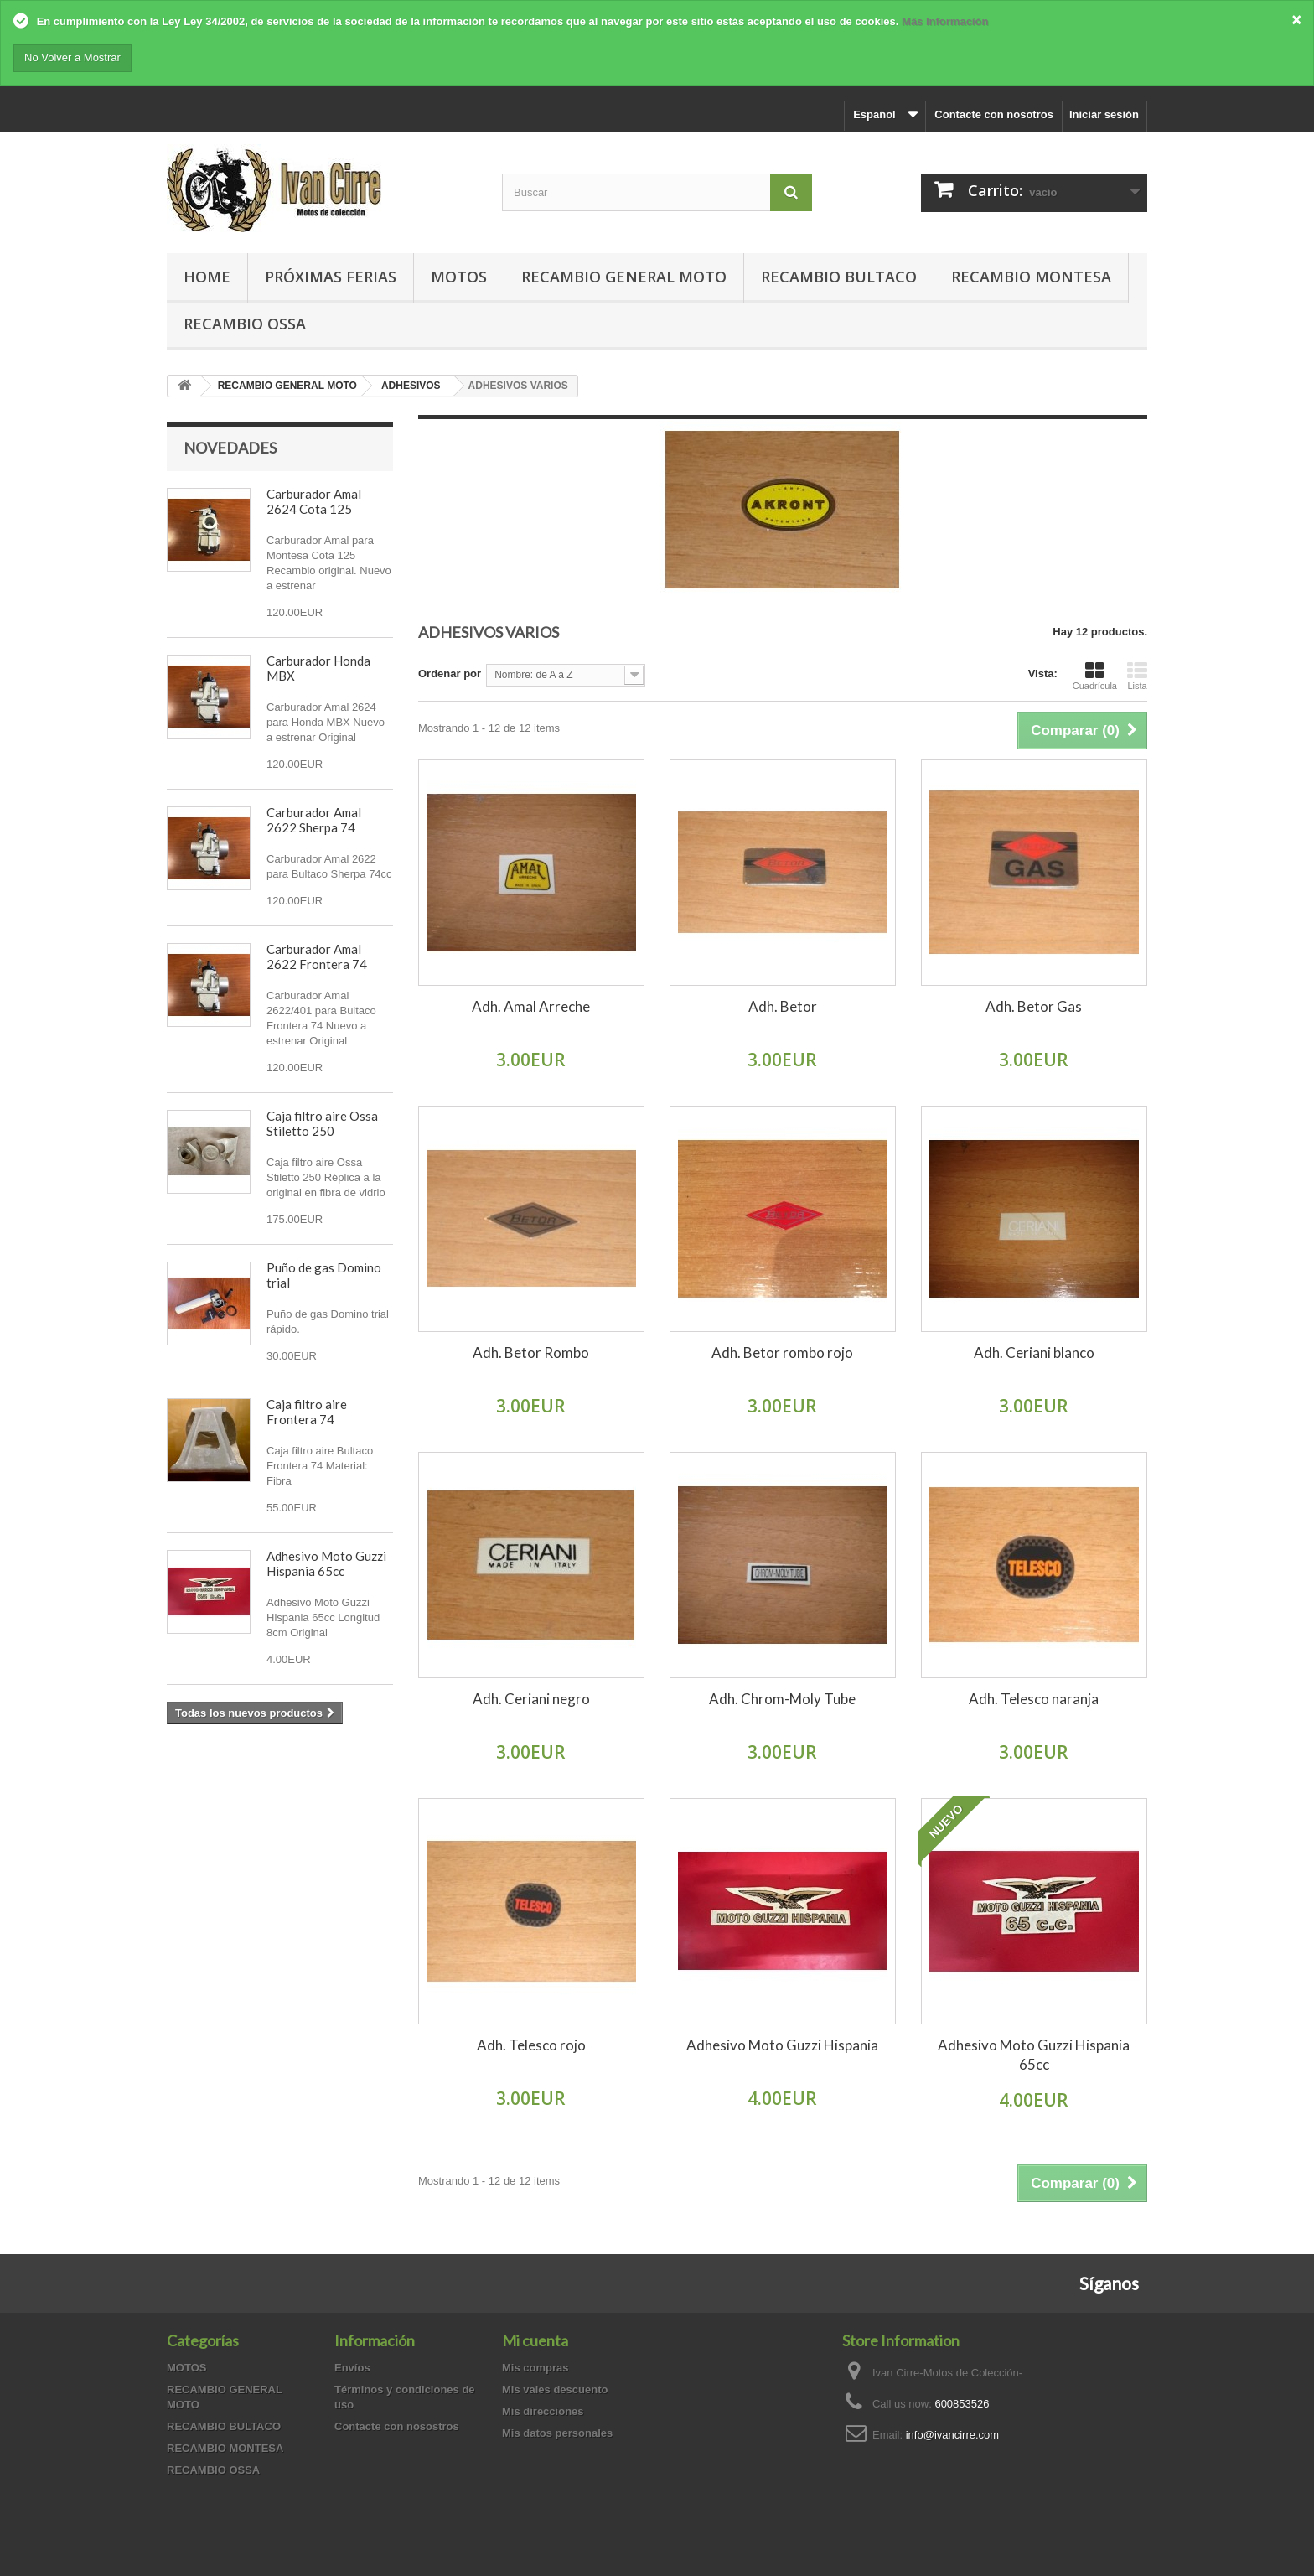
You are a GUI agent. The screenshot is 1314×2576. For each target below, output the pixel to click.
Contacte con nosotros (993, 114)
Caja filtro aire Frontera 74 (306, 1412)
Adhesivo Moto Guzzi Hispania (782, 2045)
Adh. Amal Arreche (531, 1006)
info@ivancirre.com (952, 2434)
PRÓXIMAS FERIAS (330, 277)
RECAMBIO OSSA (245, 324)
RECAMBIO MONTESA (1031, 277)
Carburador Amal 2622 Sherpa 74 (313, 820)
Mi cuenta (535, 2340)
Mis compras (535, 2367)
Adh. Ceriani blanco (1034, 1352)
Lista (1137, 676)
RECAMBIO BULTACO (839, 277)
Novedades (230, 447)
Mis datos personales (557, 2433)
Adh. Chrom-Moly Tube (782, 1699)
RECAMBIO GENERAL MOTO (624, 277)
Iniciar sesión (1104, 114)
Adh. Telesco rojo (531, 2045)
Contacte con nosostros (396, 2426)
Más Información (945, 21)
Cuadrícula (1095, 676)
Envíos (352, 2367)
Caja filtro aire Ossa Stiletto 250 (322, 1123)
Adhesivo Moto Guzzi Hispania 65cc (326, 1563)
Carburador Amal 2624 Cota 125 (313, 501)
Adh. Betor (782, 1006)
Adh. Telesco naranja (1034, 1699)
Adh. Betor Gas (1034, 1006)
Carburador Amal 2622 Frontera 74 (316, 956)
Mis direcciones (543, 2411)
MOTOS (459, 277)
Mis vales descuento (555, 2389)
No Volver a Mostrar (72, 57)
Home (207, 277)
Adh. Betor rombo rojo (782, 1352)
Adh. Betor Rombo (531, 1352)
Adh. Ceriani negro (531, 1699)
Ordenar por (449, 673)
